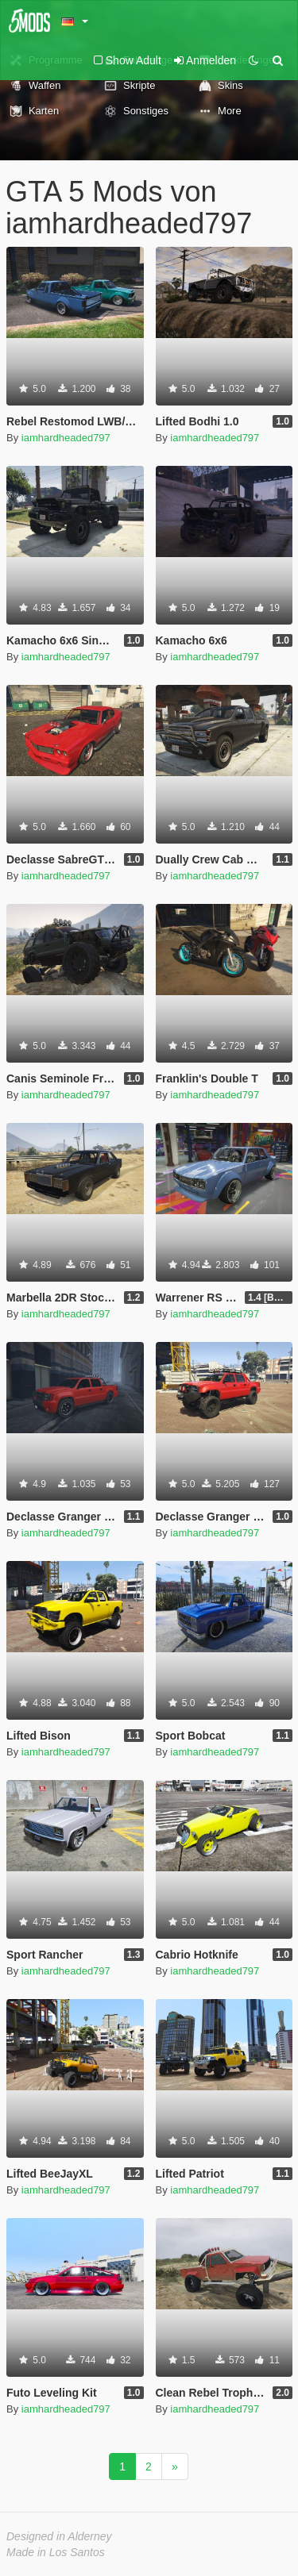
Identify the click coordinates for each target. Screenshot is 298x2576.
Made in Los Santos (55, 2552)
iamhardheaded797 (65, 438)
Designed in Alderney (59, 2536)
